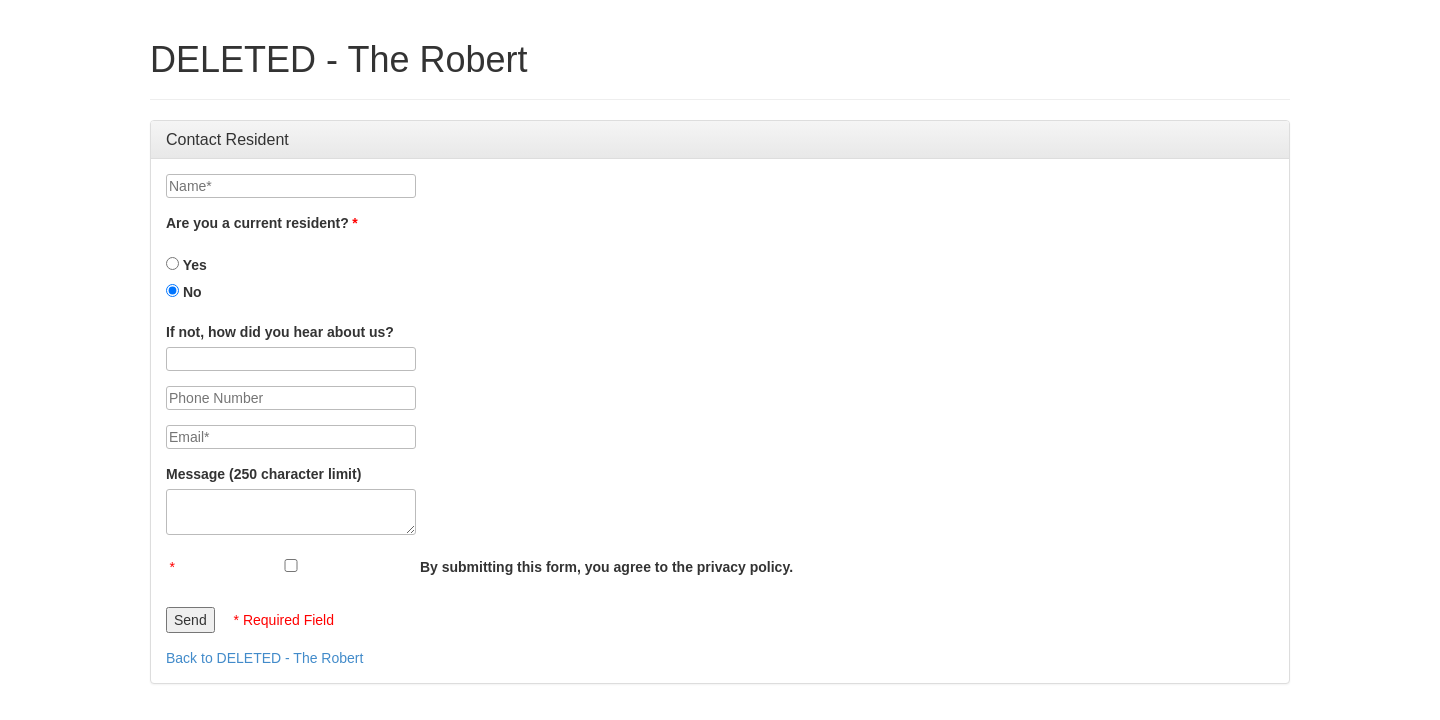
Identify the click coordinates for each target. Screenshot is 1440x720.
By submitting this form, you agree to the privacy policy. (606, 567)
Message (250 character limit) (263, 474)
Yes (186, 265)
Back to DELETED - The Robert (264, 658)
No (184, 292)
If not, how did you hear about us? (280, 332)
